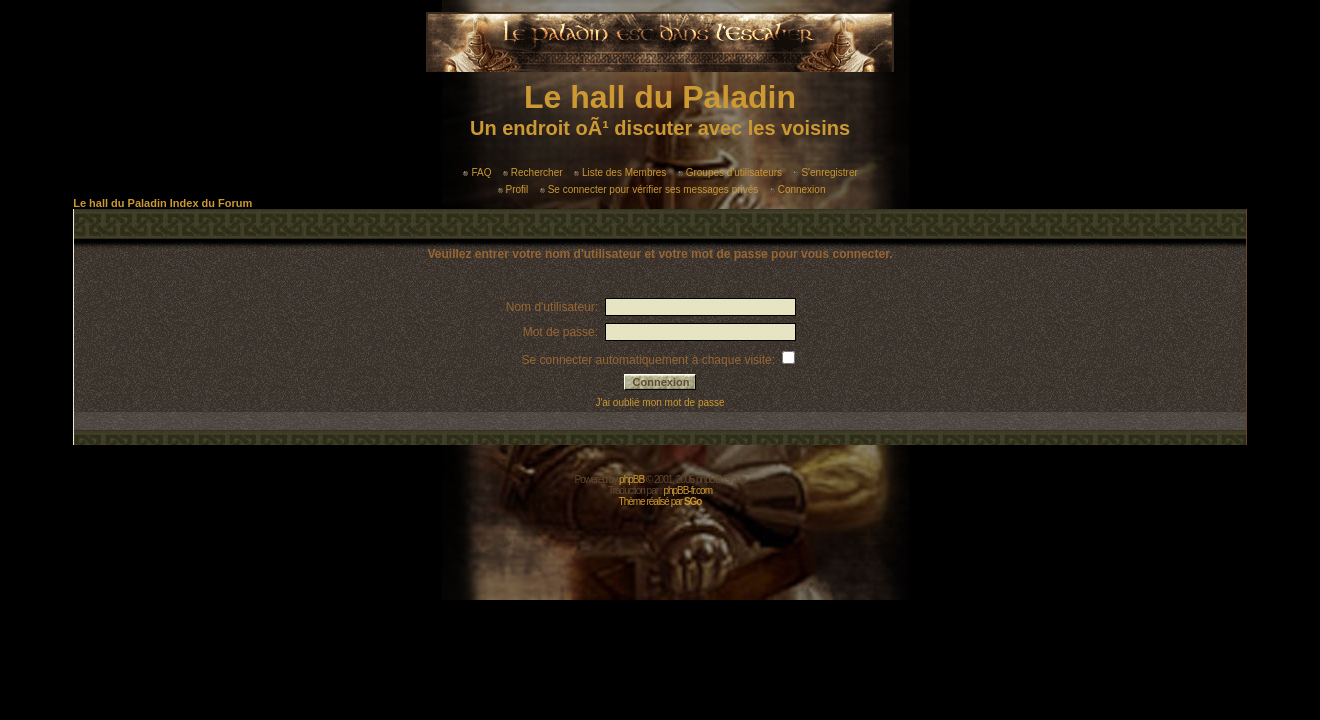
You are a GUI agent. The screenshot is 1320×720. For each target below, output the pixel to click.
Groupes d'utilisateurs (730, 172)
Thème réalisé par (660, 501)
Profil (513, 189)
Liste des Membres (620, 172)
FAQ (477, 172)
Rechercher (533, 172)
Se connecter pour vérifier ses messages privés (649, 189)
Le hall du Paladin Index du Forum (162, 203)
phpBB (631, 479)
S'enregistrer (825, 172)
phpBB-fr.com (687, 490)
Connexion (798, 189)
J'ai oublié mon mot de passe (659, 402)
